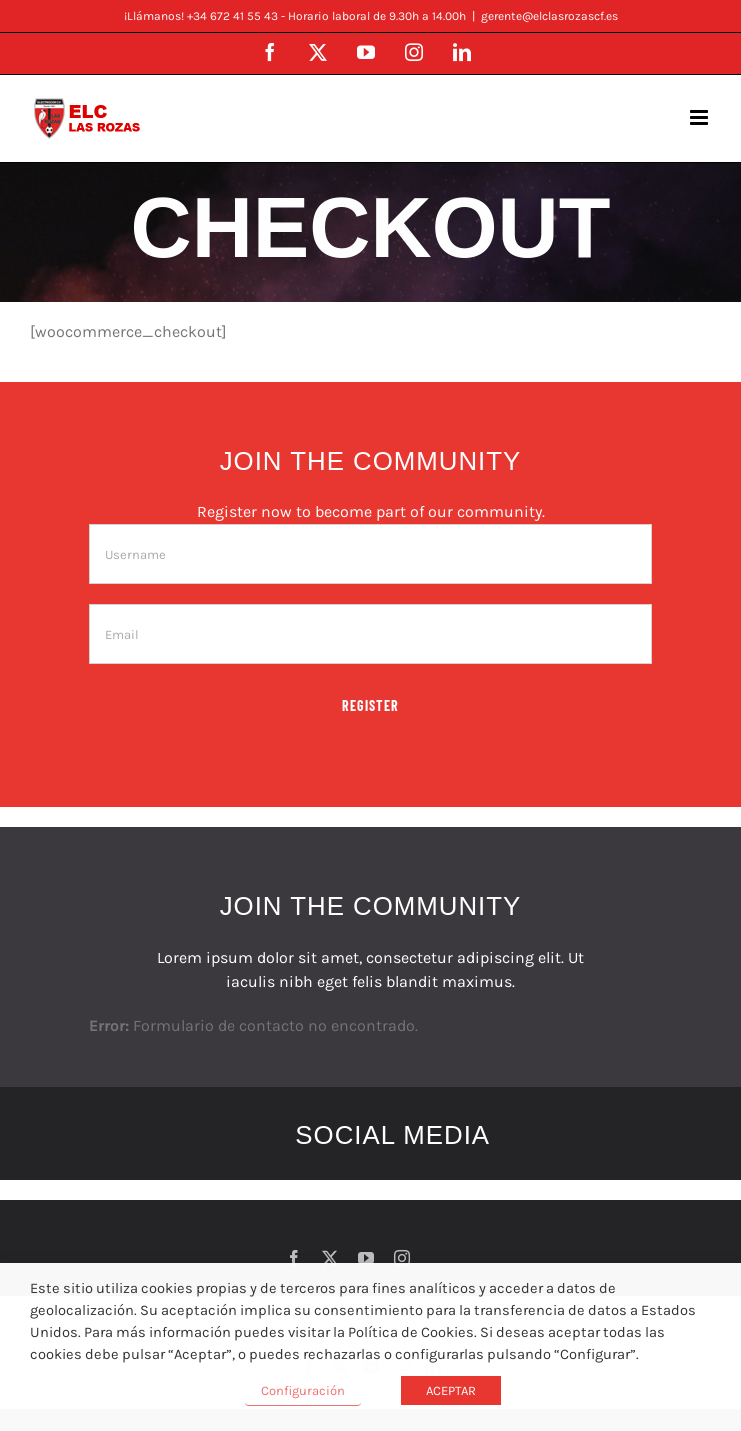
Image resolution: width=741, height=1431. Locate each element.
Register (370, 705)
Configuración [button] (303, 1390)
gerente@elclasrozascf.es (549, 16)
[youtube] (366, 1258)
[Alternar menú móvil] (700, 117)
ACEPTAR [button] (451, 1390)
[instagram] (402, 1258)
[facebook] (294, 1258)
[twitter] (330, 1258)
